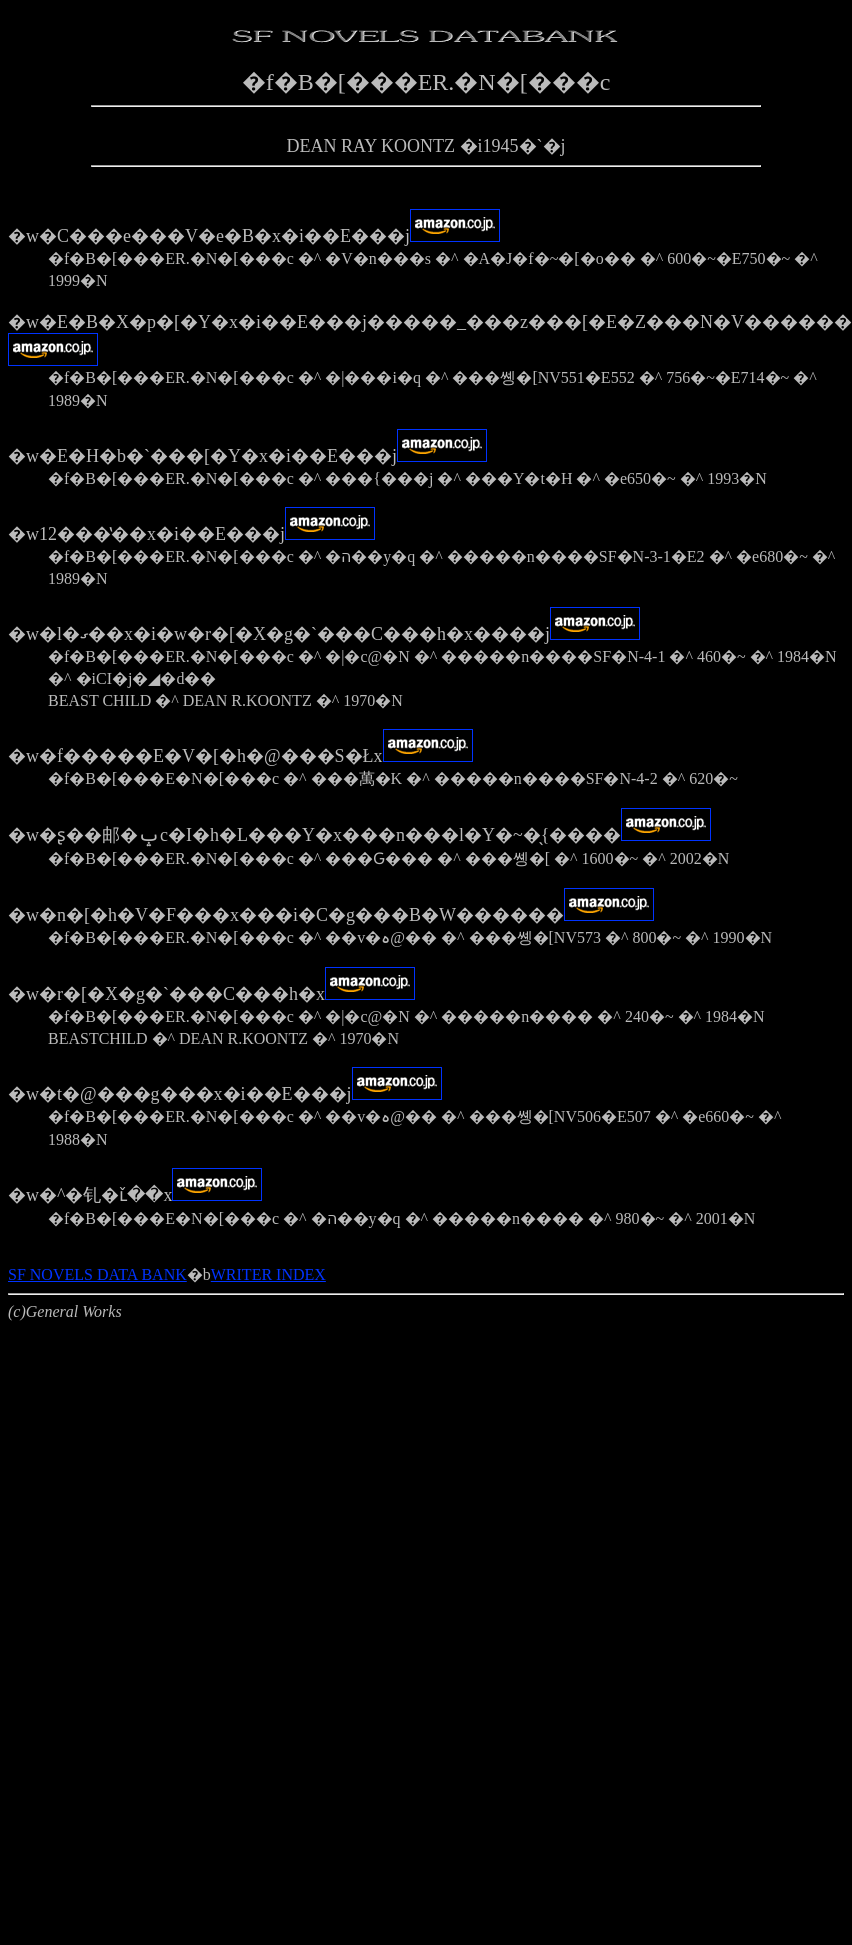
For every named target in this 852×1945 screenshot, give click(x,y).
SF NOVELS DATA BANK (97, 1274)
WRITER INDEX (268, 1274)
